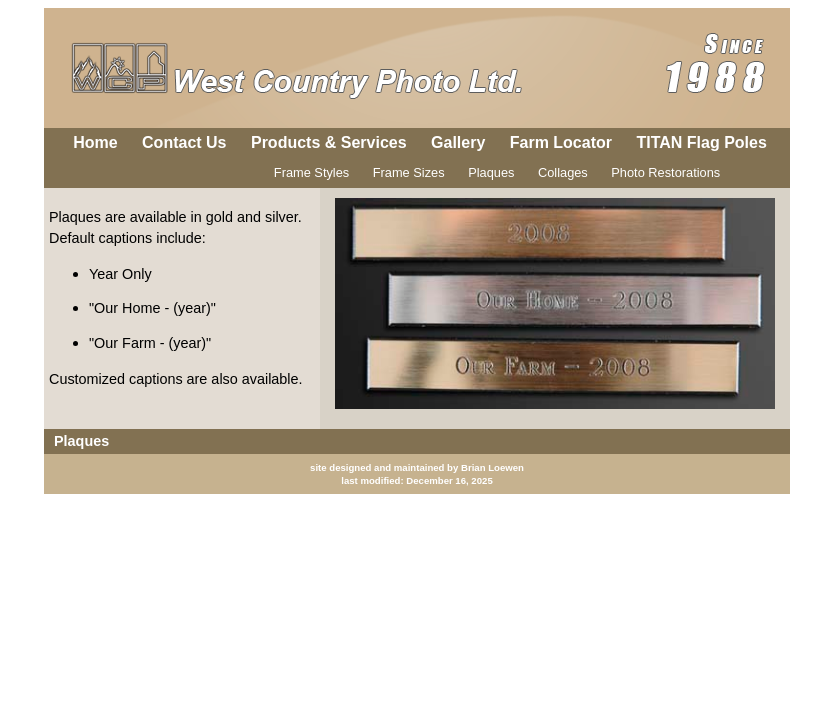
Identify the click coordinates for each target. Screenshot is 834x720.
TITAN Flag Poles (701, 142)
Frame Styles (311, 172)
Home (95, 142)
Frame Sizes (409, 172)
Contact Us (184, 142)
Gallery (458, 142)
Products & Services (329, 142)
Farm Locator (561, 142)
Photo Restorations (665, 172)
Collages (563, 172)
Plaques (491, 172)
